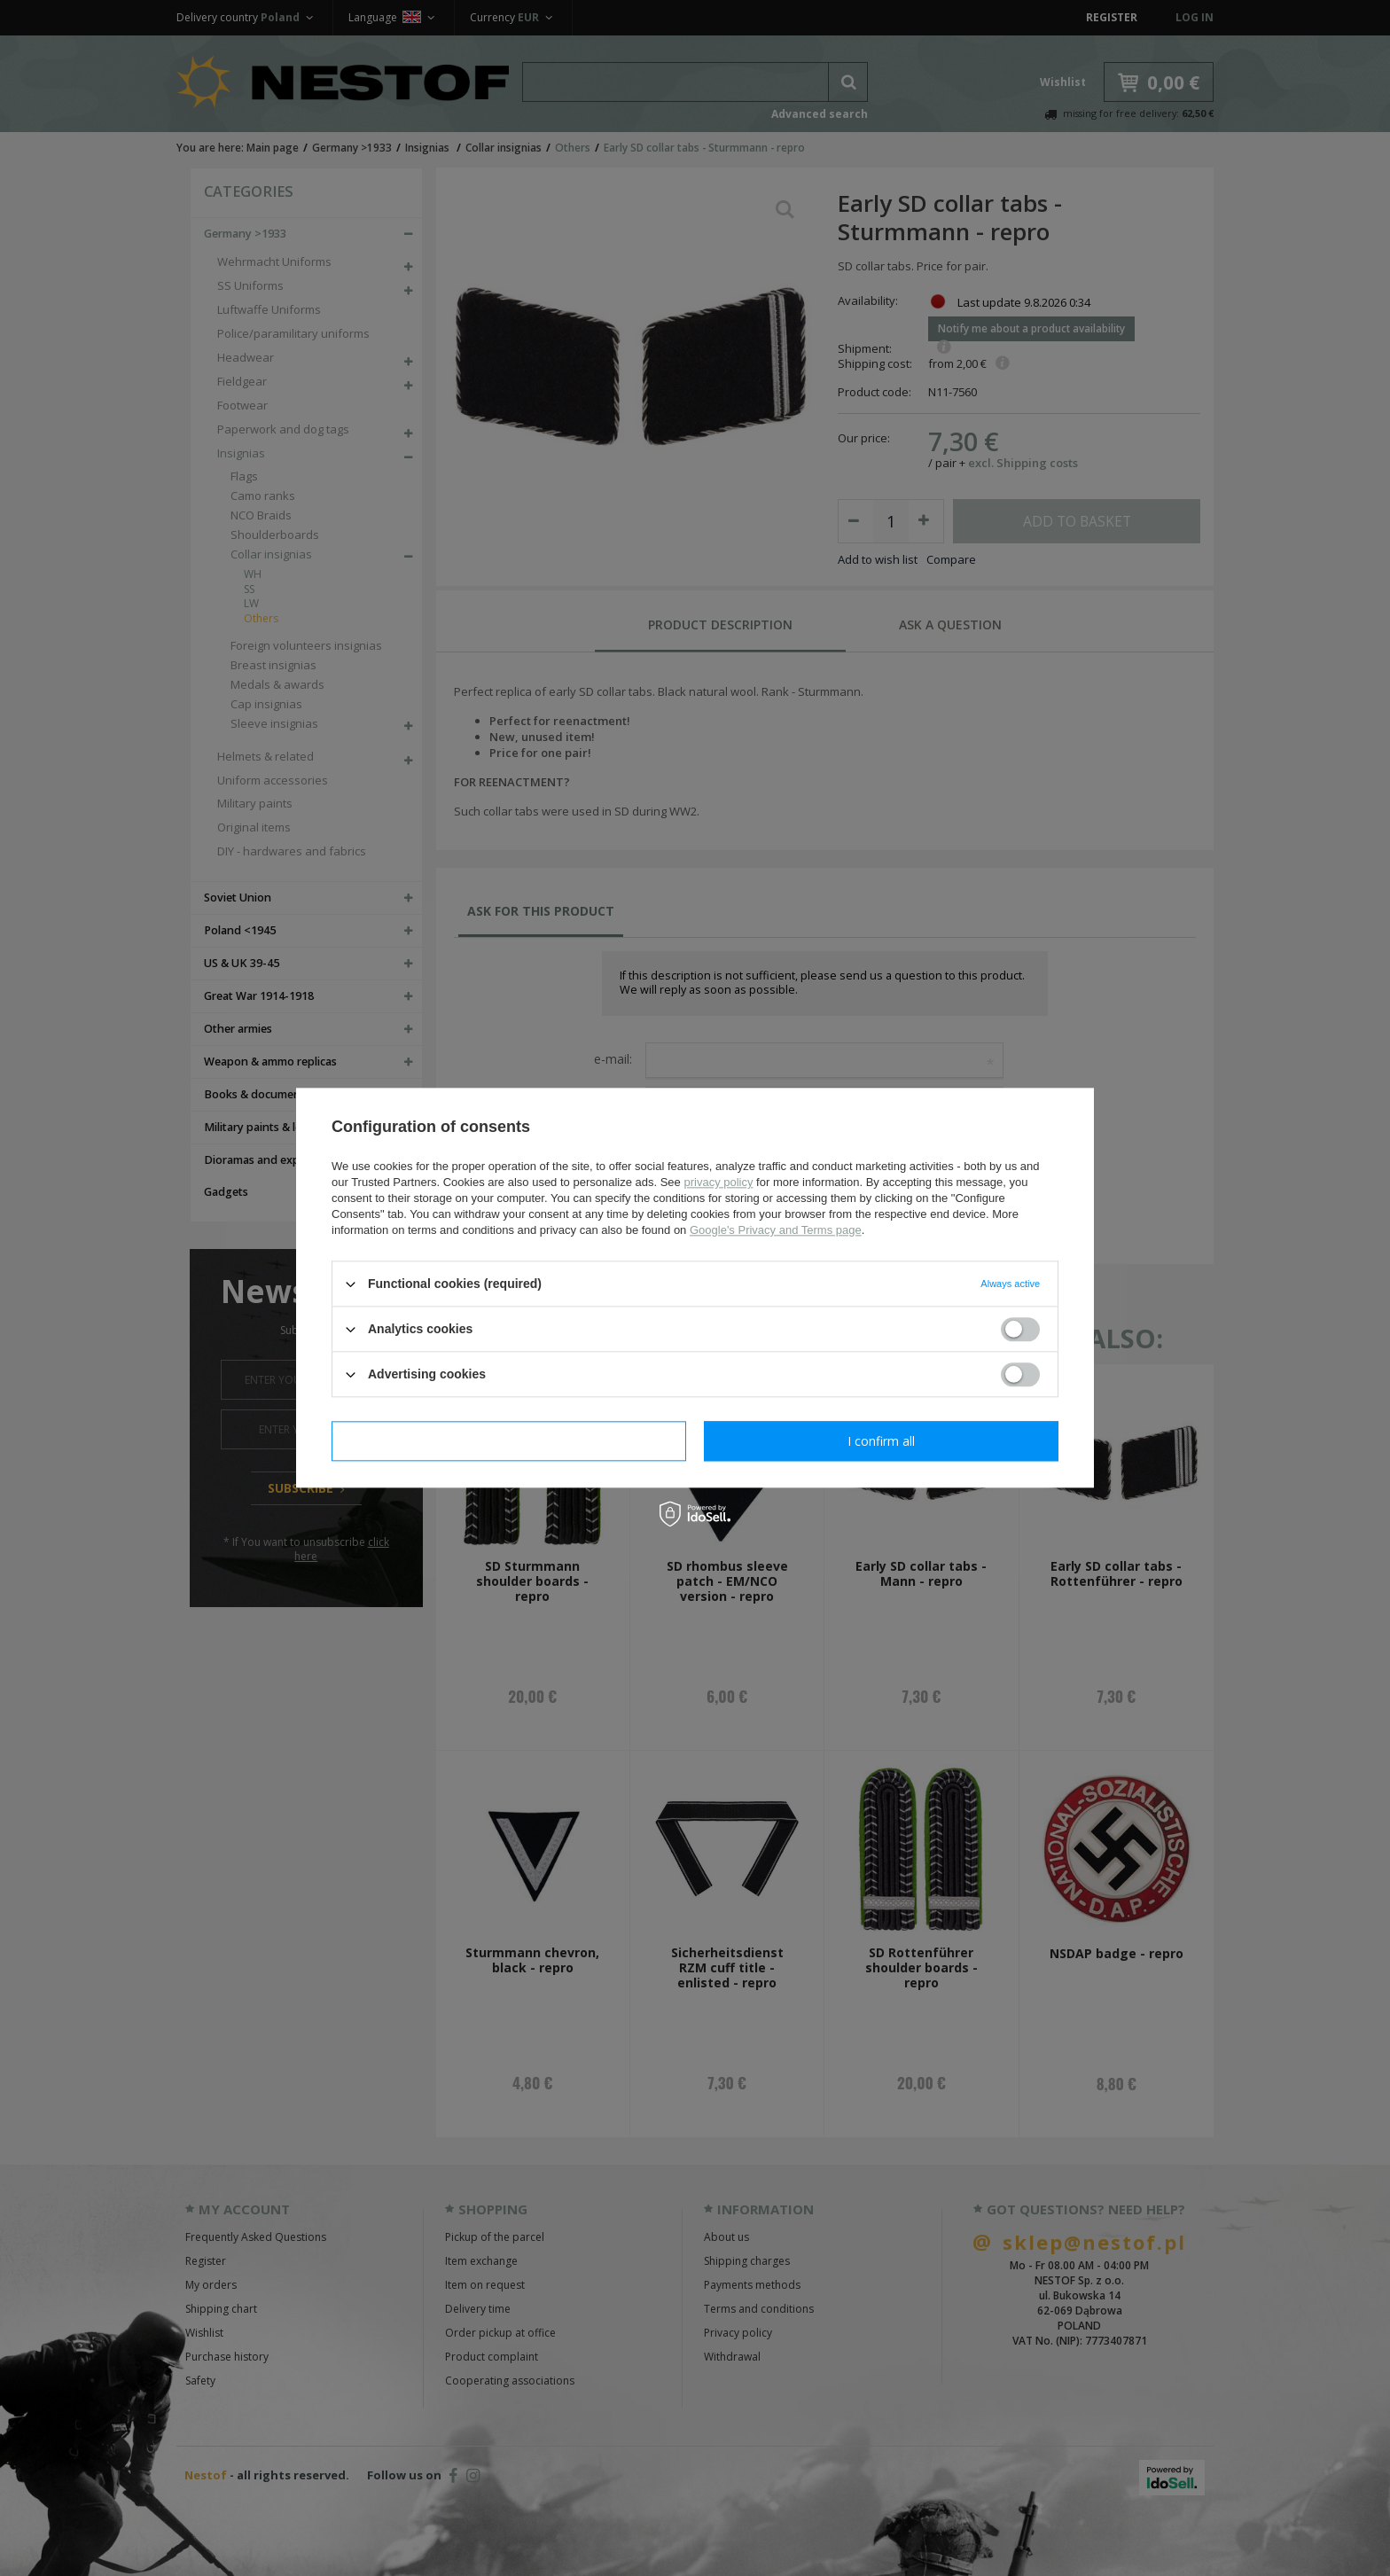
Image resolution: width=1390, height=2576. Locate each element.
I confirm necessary (509, 1440)
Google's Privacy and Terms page (776, 1230)
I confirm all (881, 1440)
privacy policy (718, 1182)
